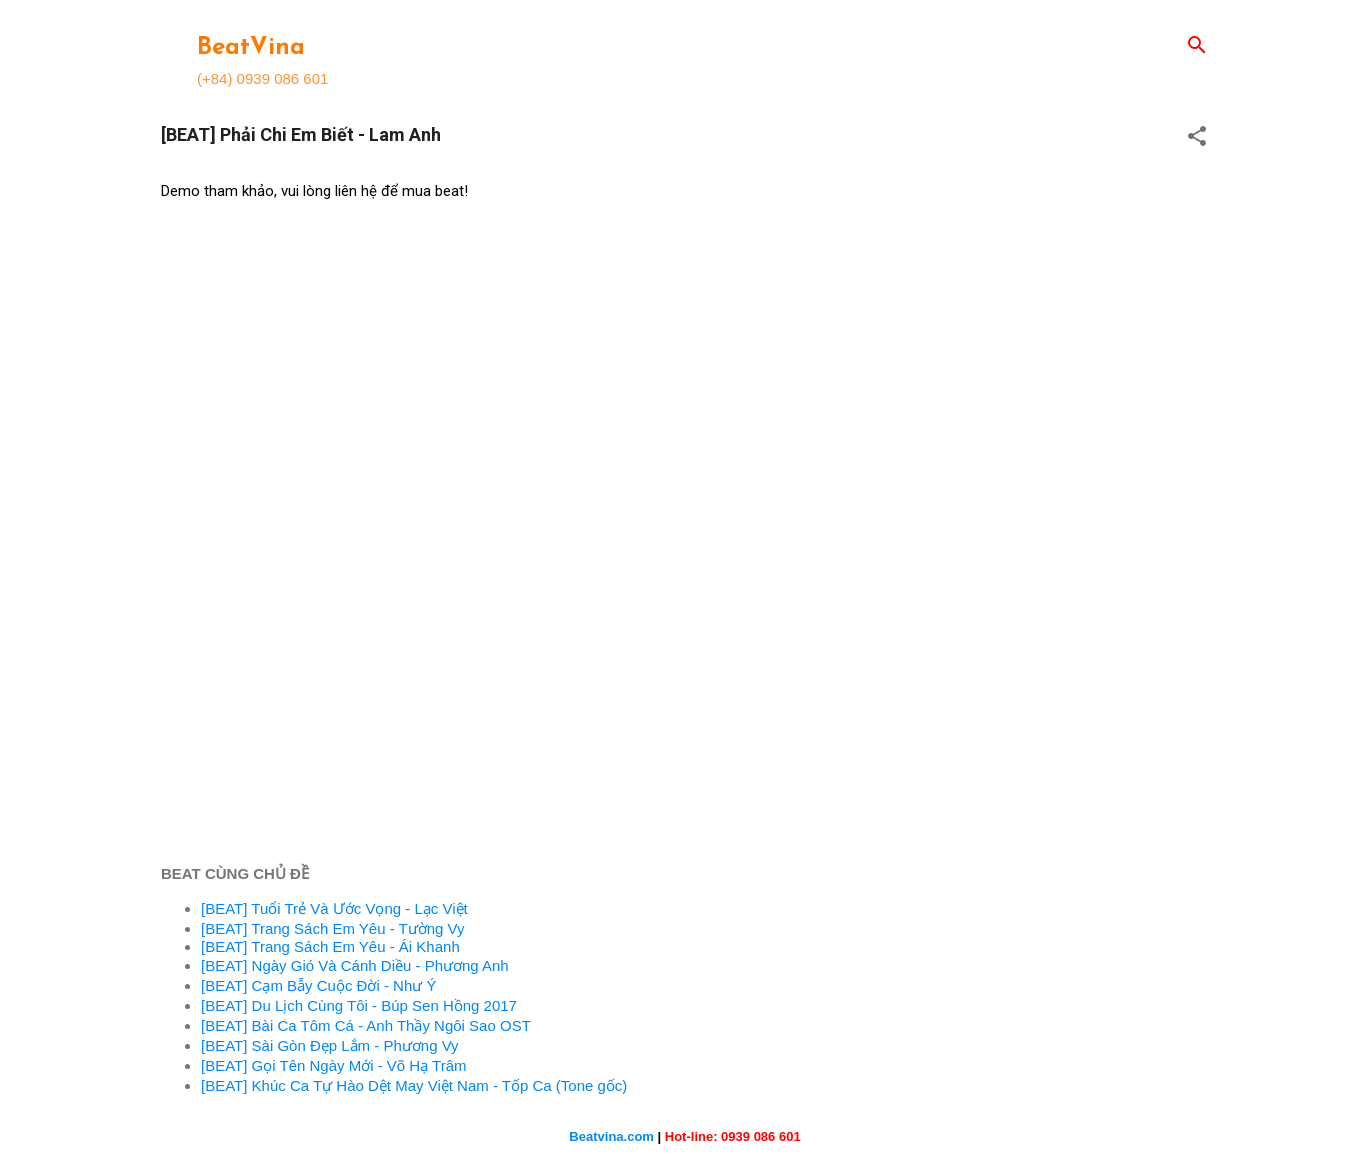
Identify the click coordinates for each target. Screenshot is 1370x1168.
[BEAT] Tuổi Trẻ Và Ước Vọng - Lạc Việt (334, 908)
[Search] (1197, 46)
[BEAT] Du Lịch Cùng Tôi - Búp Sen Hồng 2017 (359, 1005)
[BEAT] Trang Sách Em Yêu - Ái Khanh (330, 946)
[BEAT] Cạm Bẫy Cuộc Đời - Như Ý (318, 985)
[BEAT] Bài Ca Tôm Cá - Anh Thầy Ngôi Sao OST (366, 1025)
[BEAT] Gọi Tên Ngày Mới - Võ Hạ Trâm (334, 1065)
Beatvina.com (611, 1136)
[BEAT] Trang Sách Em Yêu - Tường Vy (333, 928)
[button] (1197, 137)
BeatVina (251, 48)
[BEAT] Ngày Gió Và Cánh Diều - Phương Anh (355, 965)
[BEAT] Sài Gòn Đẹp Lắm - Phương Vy (330, 1045)
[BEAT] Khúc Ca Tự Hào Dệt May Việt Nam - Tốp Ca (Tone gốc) (414, 1085)
